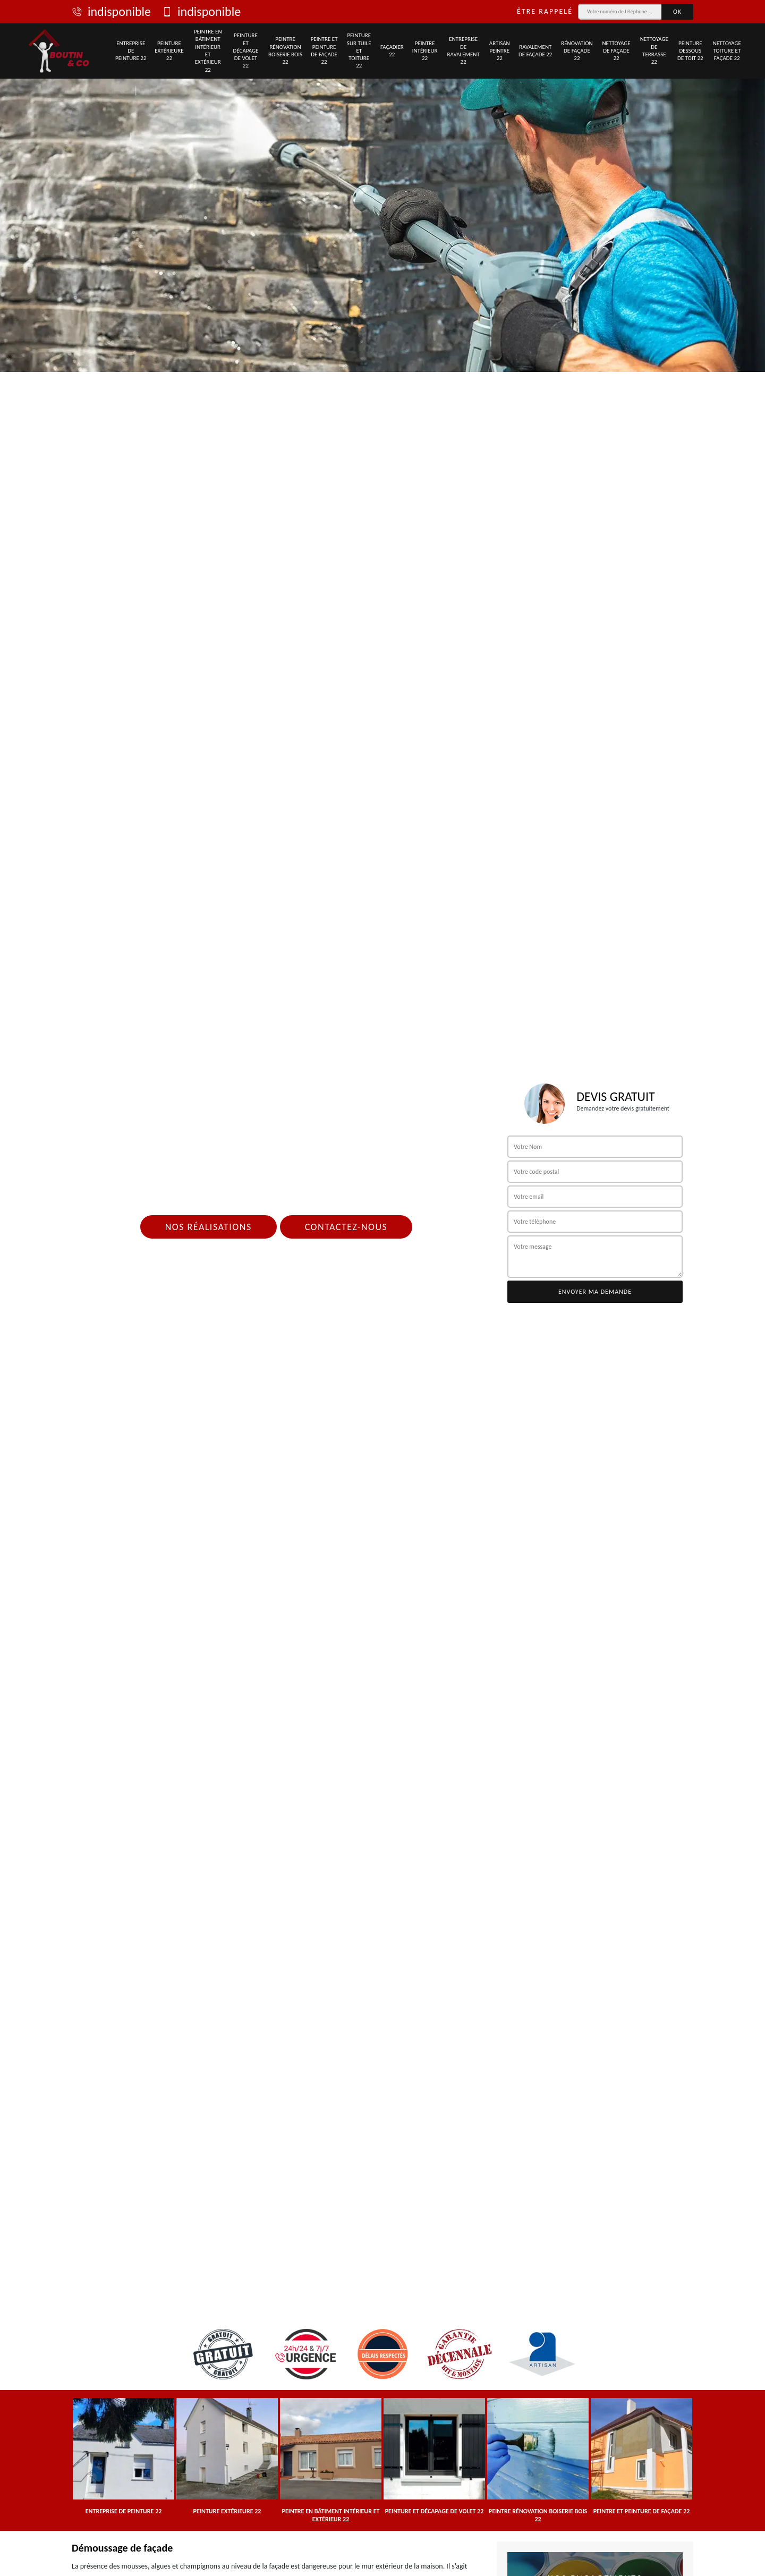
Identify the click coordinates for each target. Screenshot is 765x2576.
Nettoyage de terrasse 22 (654, 50)
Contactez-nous (346, 1227)
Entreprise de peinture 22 (130, 51)
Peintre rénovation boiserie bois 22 (285, 50)
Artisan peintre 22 (499, 51)
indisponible (111, 11)
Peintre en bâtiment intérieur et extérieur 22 (208, 50)
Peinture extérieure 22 (169, 51)
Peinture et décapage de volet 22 (246, 50)
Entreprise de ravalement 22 (463, 50)
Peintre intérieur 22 (425, 51)
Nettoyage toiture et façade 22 (727, 51)
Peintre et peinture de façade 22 (324, 50)
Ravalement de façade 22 (535, 51)
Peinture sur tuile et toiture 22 (359, 50)
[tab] (382, 186)
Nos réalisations (208, 1227)
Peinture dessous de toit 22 (690, 51)
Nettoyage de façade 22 (616, 51)
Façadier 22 (392, 51)
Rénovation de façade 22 (576, 51)
